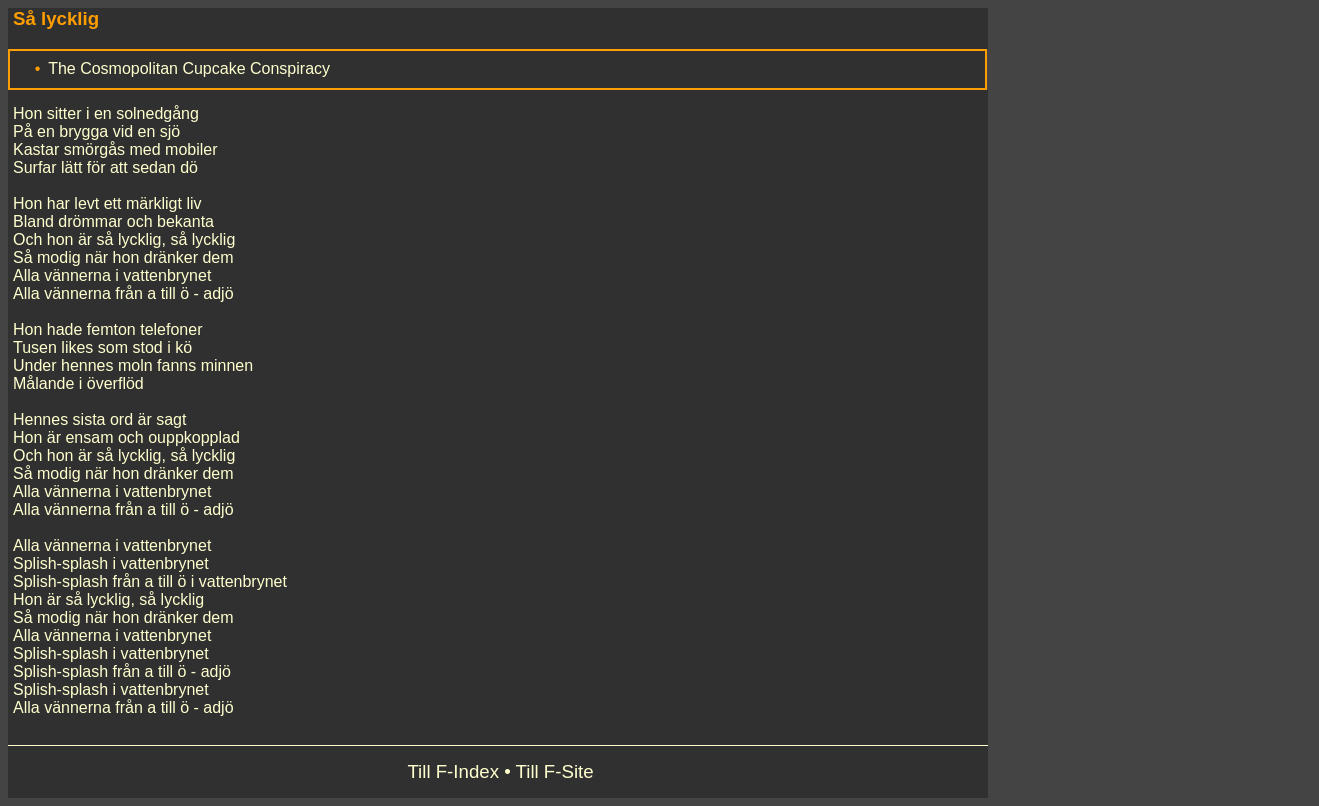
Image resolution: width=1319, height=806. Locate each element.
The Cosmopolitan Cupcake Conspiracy (189, 68)
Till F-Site (555, 771)
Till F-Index (453, 771)
